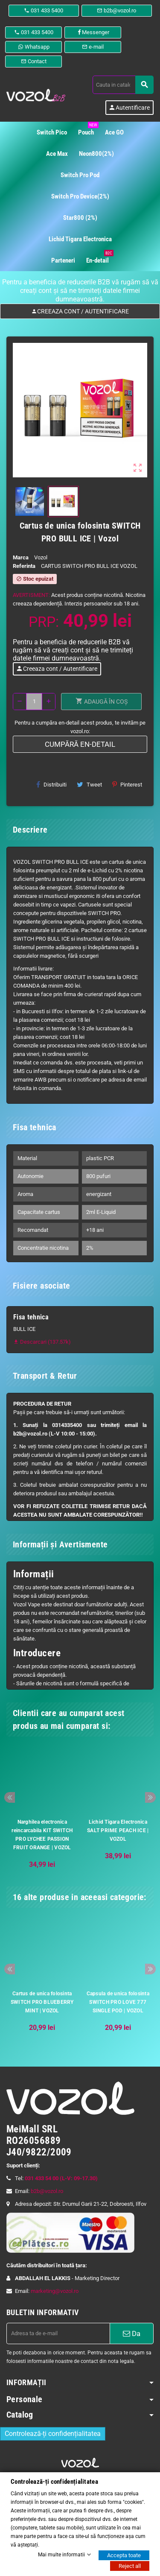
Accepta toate (124, 2555)
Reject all (130, 2566)
